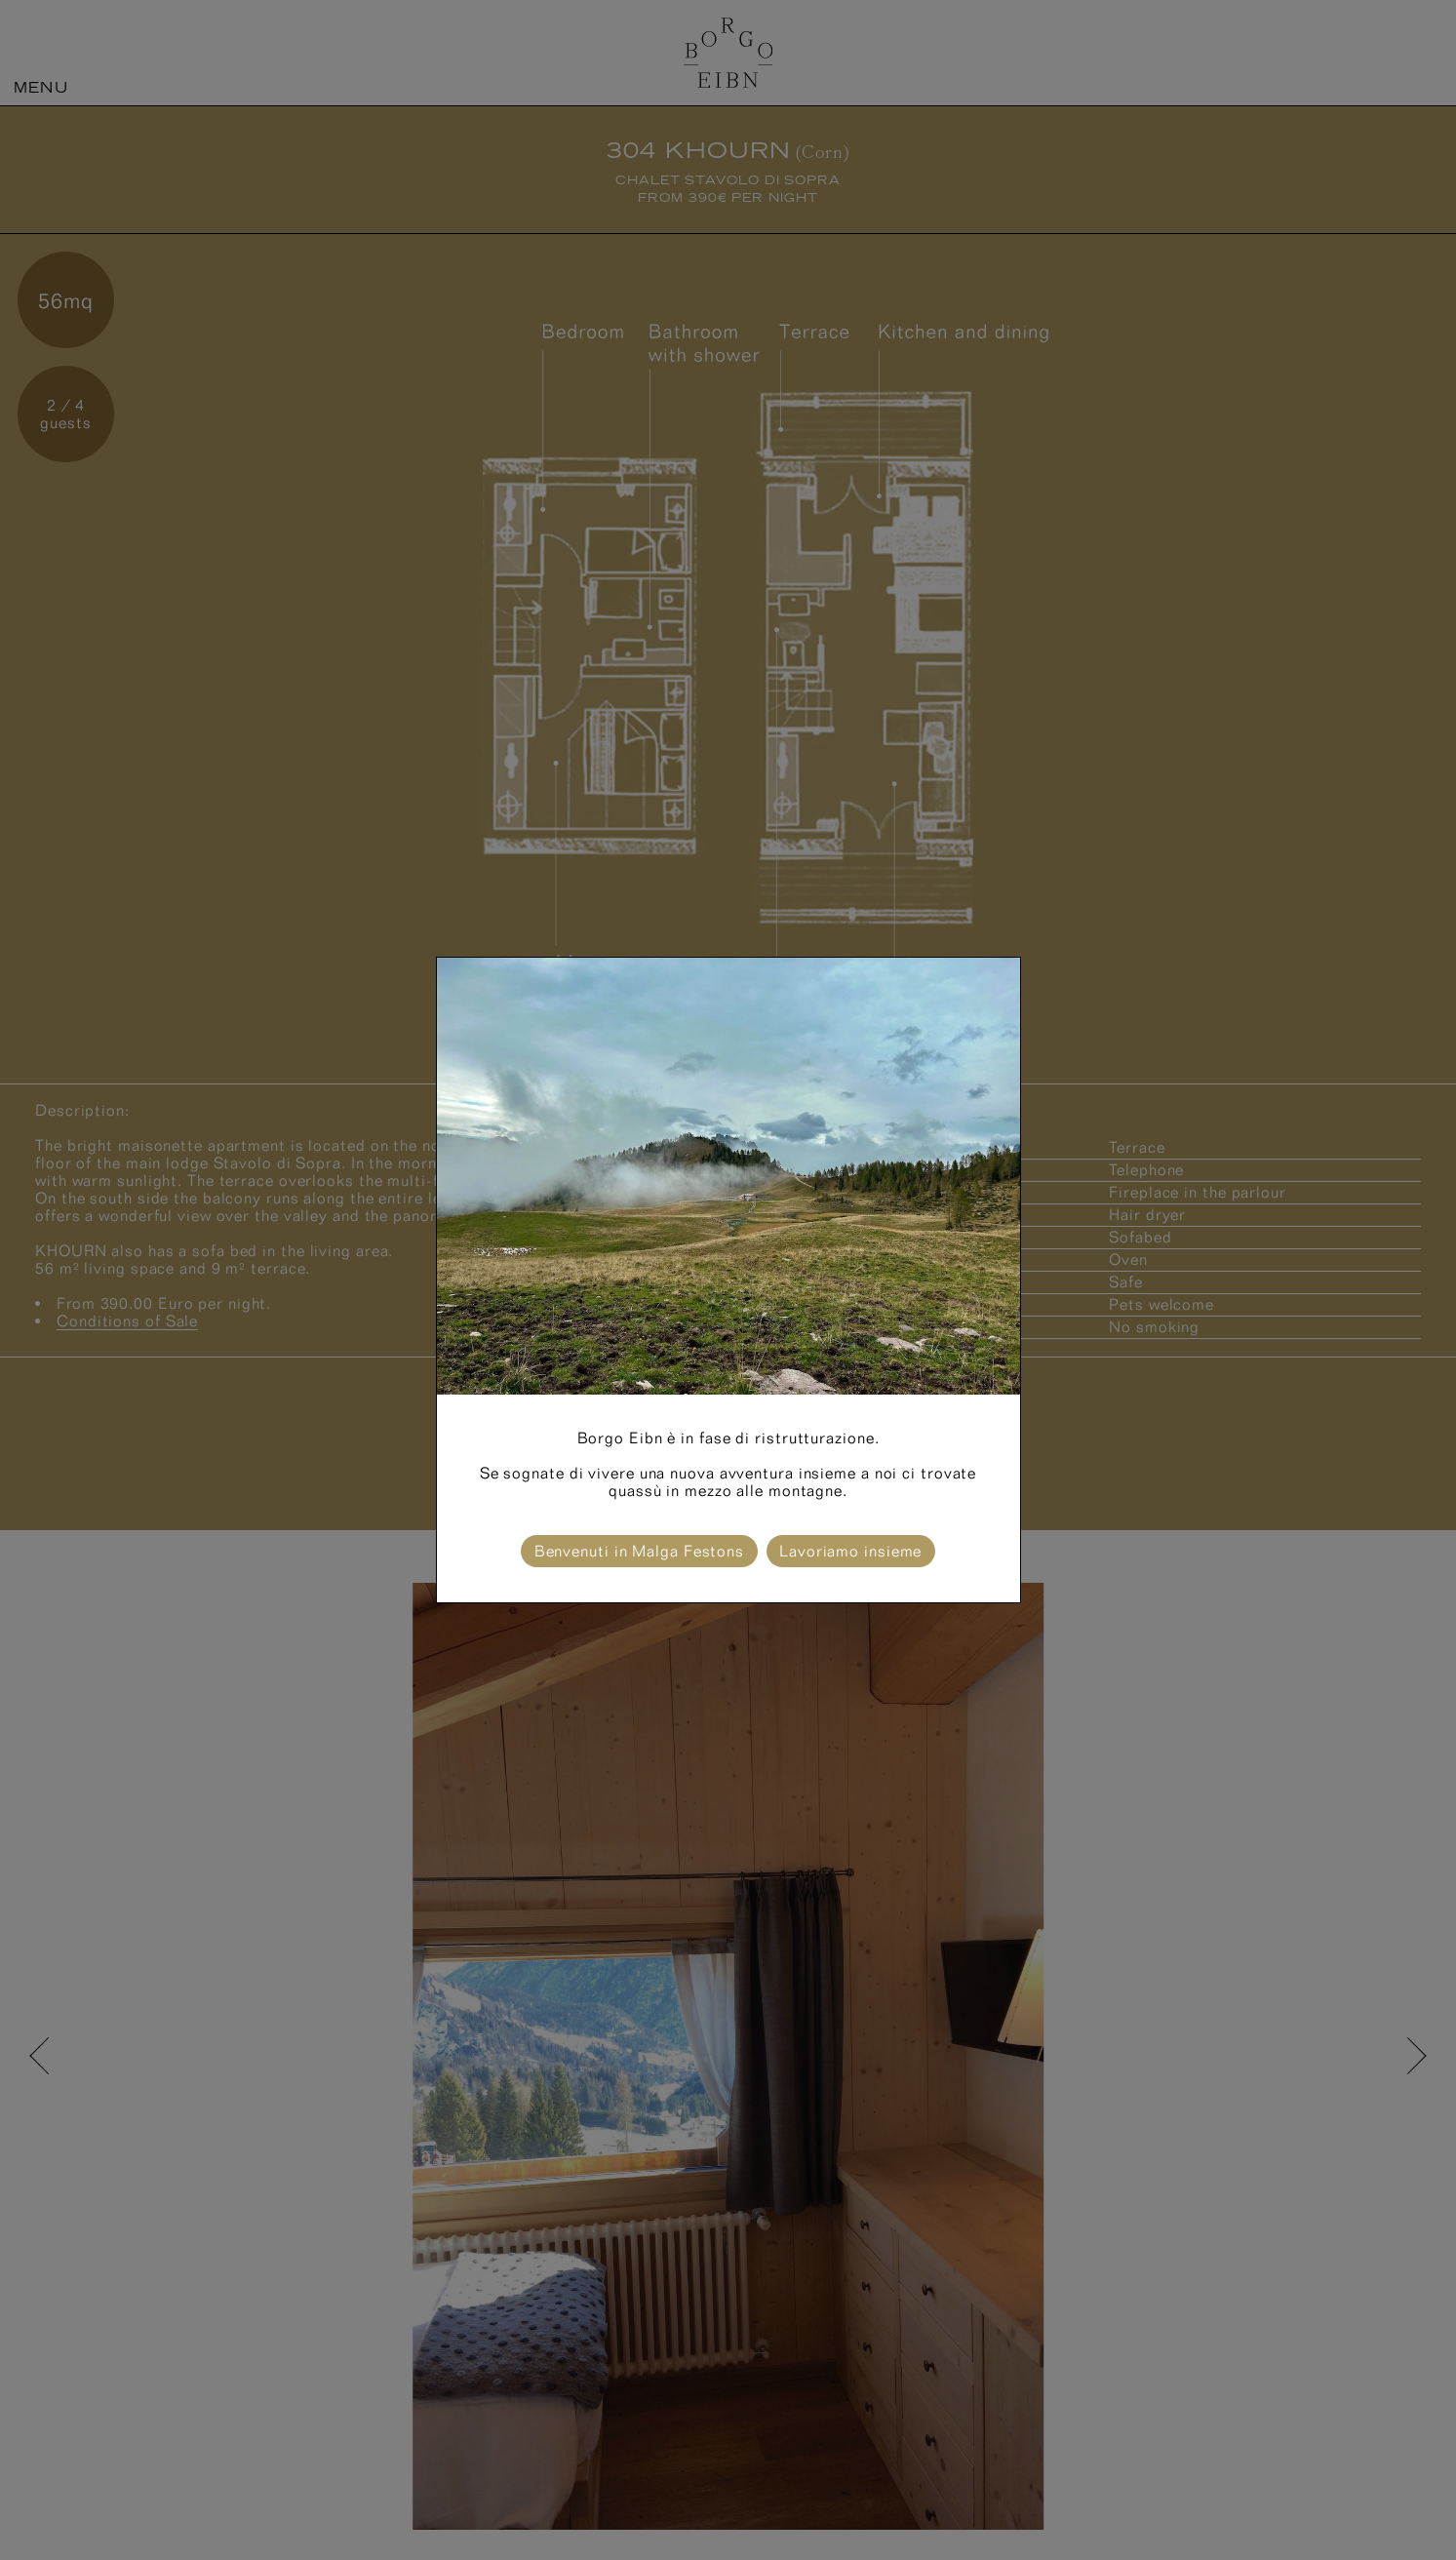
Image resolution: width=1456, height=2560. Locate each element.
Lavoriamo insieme (850, 1551)
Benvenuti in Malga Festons (639, 1551)
